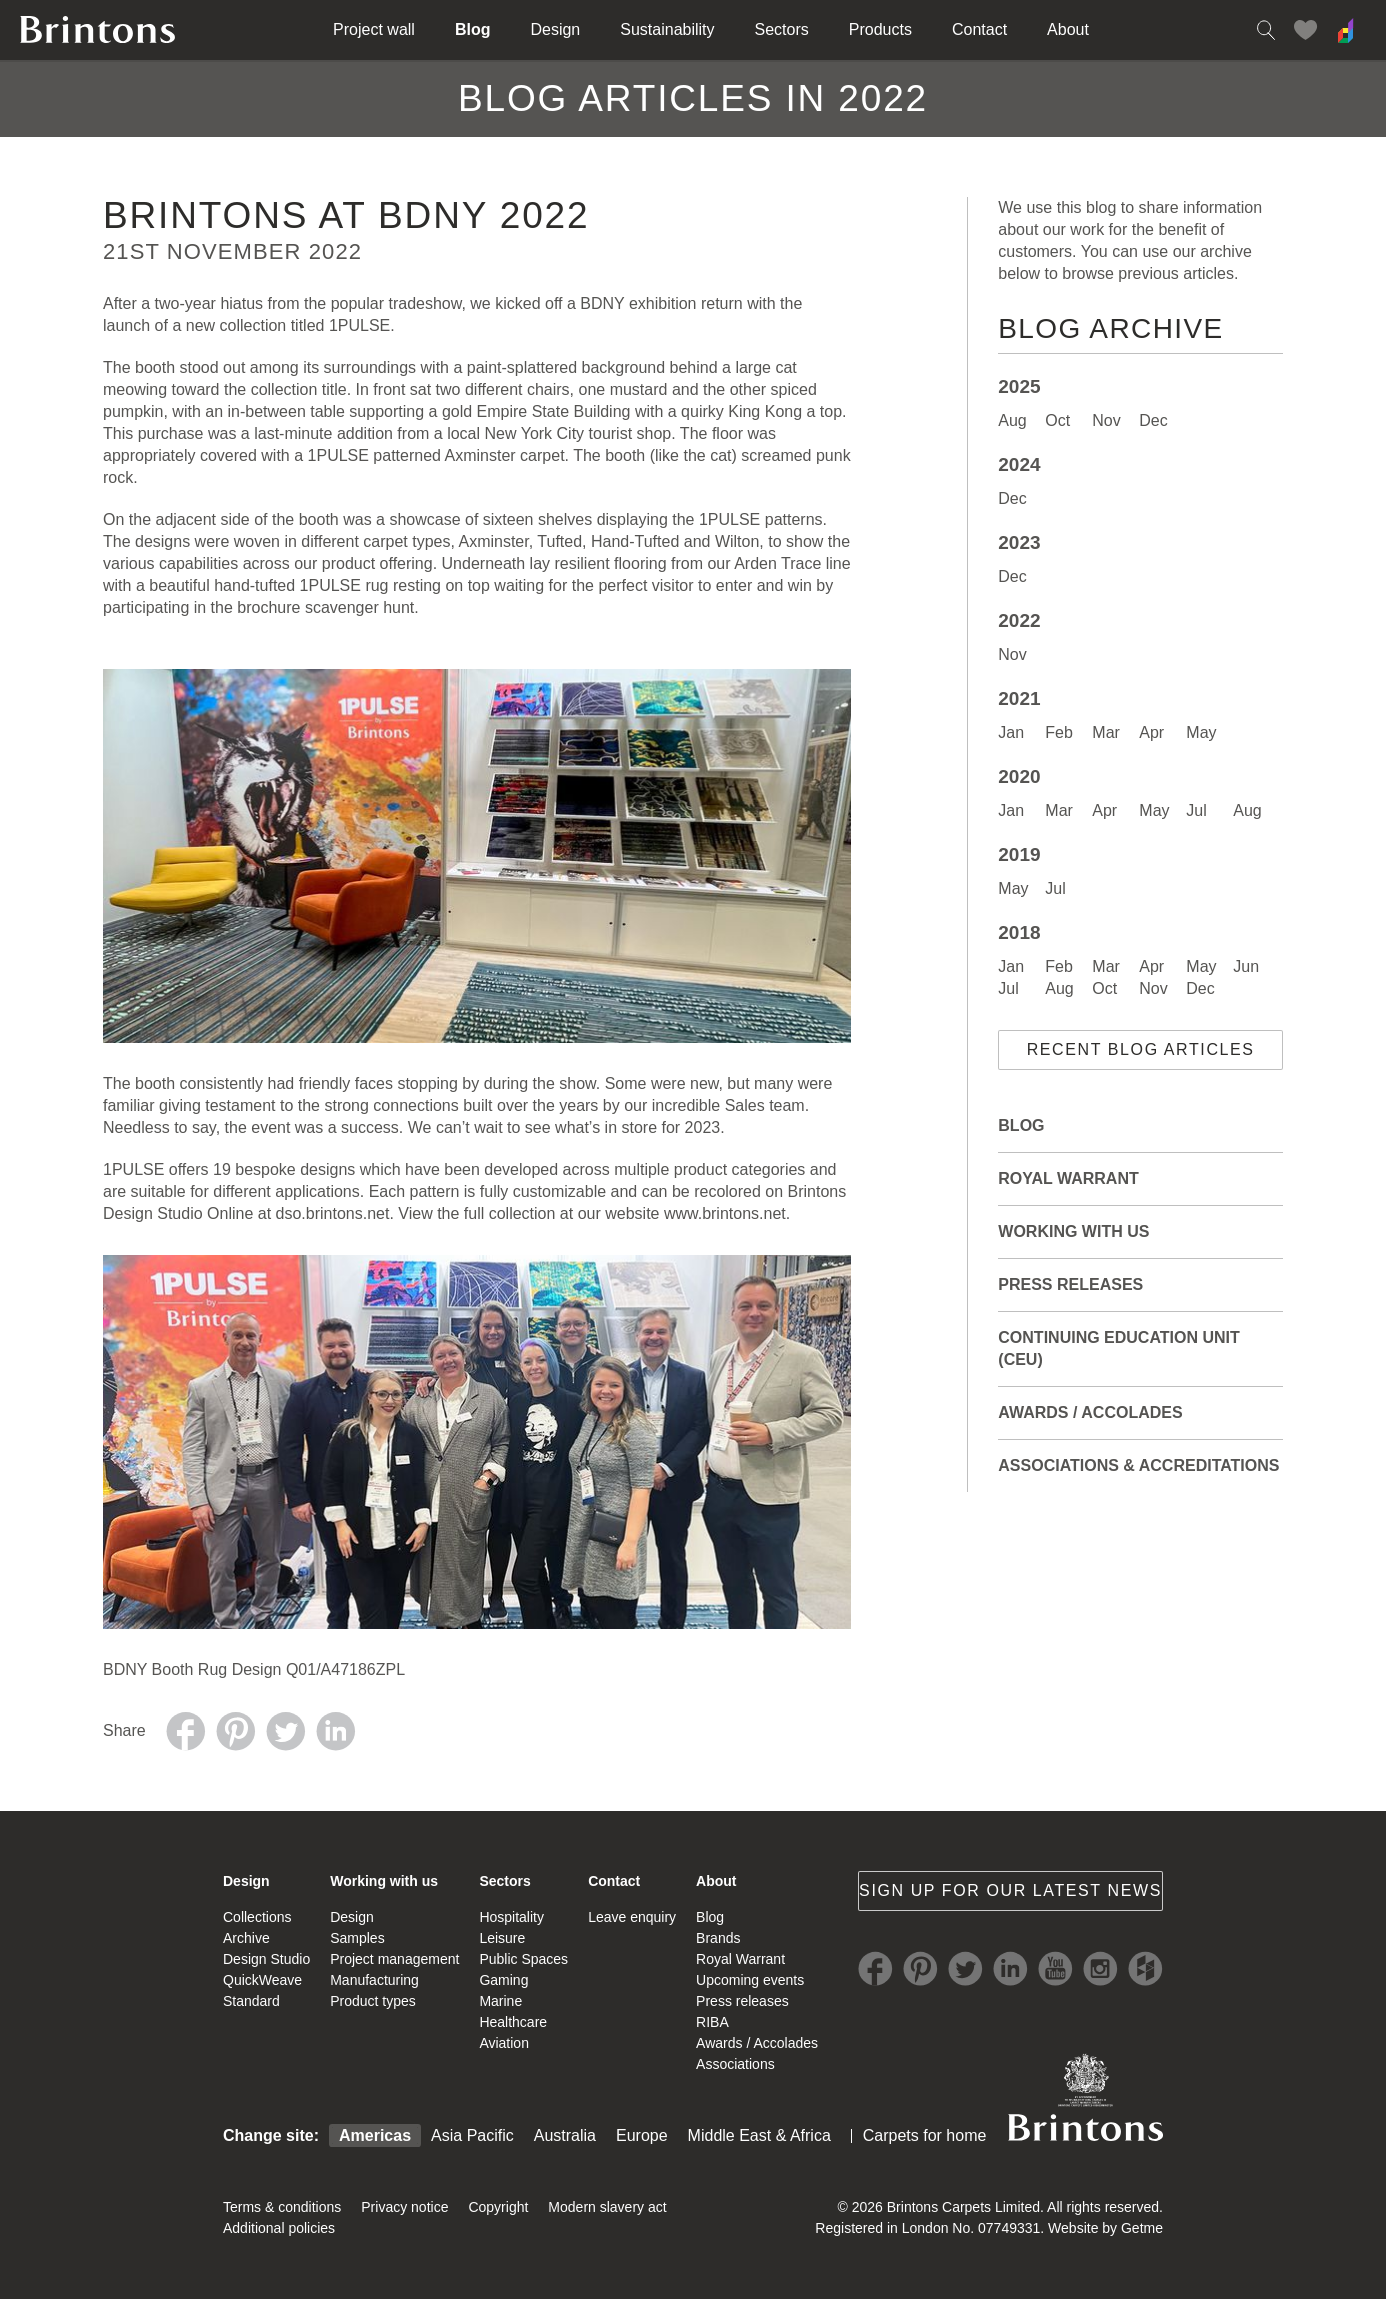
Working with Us (1073, 1231)
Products (880, 29)
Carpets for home (925, 2135)
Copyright (498, 2207)
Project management (394, 1959)
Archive (246, 1938)
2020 (1019, 776)
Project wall (374, 29)
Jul (1196, 810)
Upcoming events (750, 1980)
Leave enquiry (632, 1917)
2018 (1019, 932)
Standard (251, 2001)
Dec (1153, 420)
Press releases (1070, 1284)
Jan (1011, 732)
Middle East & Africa (759, 2135)
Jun (1246, 966)
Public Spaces (523, 1959)
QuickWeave (262, 1980)
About (1068, 29)
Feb (1059, 732)
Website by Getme (1105, 2228)
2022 (1019, 620)
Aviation (504, 2043)
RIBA (712, 2022)
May (1201, 732)
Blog (473, 29)
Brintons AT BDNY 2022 (346, 215)
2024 (1019, 464)
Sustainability (667, 29)
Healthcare (513, 2022)
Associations (735, 2064)
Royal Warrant (1068, 1178)
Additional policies (279, 2228)
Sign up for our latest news (1010, 1890)
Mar (1106, 732)
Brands (718, 1938)
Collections (257, 1917)
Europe (642, 2135)
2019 (1019, 854)
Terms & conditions (282, 2207)
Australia (565, 2135)
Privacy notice (404, 2207)
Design (555, 29)
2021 (1019, 698)
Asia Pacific (472, 2135)
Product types (373, 2001)
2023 (1019, 542)
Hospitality (511, 1917)
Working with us (384, 1881)
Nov (1106, 420)
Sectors (782, 29)
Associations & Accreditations (1138, 1465)
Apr (1151, 732)
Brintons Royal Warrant (1085, 2097)
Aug (1012, 420)
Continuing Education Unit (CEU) (1118, 1348)
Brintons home (98, 30)
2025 (1019, 386)
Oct (1057, 420)
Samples (357, 1938)
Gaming (503, 1980)
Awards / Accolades (1090, 1412)
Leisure (502, 1938)
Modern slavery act (607, 2207)
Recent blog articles (1141, 1049)
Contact (979, 29)
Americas (375, 2135)
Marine (500, 2001)
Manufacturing (374, 1980)
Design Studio (266, 1959)
